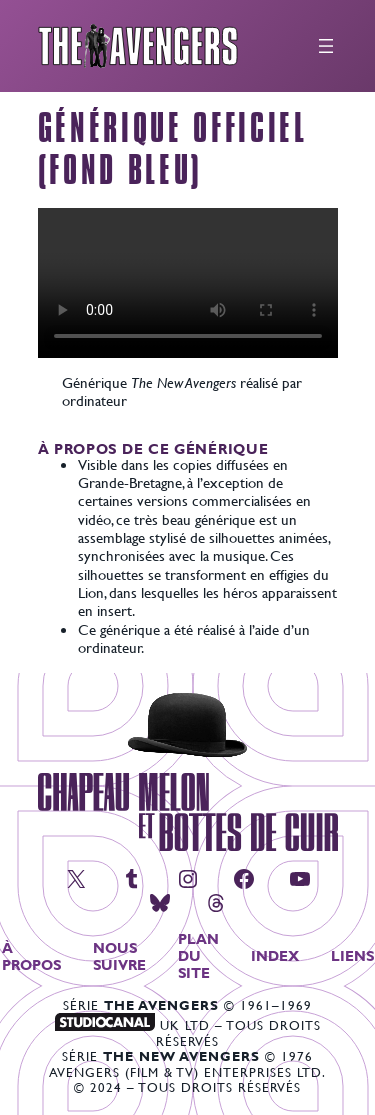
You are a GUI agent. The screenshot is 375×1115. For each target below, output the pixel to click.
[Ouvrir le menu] (326, 46)
